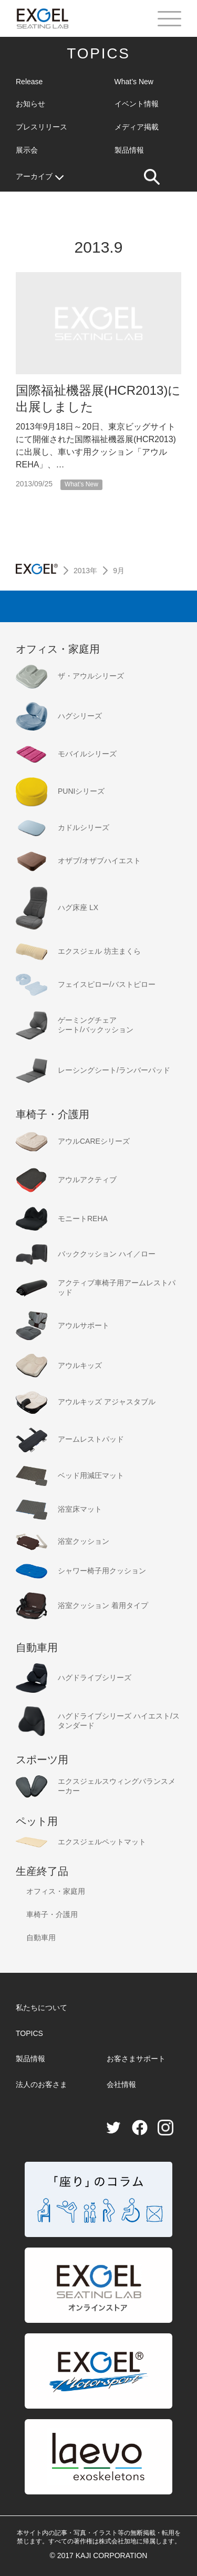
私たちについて (41, 2007)
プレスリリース (41, 127)
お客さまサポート (136, 2058)
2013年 (85, 570)
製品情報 (129, 150)
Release (29, 81)
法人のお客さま (41, 2084)
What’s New (134, 81)
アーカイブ (40, 177)
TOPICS (98, 53)
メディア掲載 (137, 127)
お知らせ (30, 103)
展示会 (27, 150)
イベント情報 (137, 103)
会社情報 (121, 2084)
